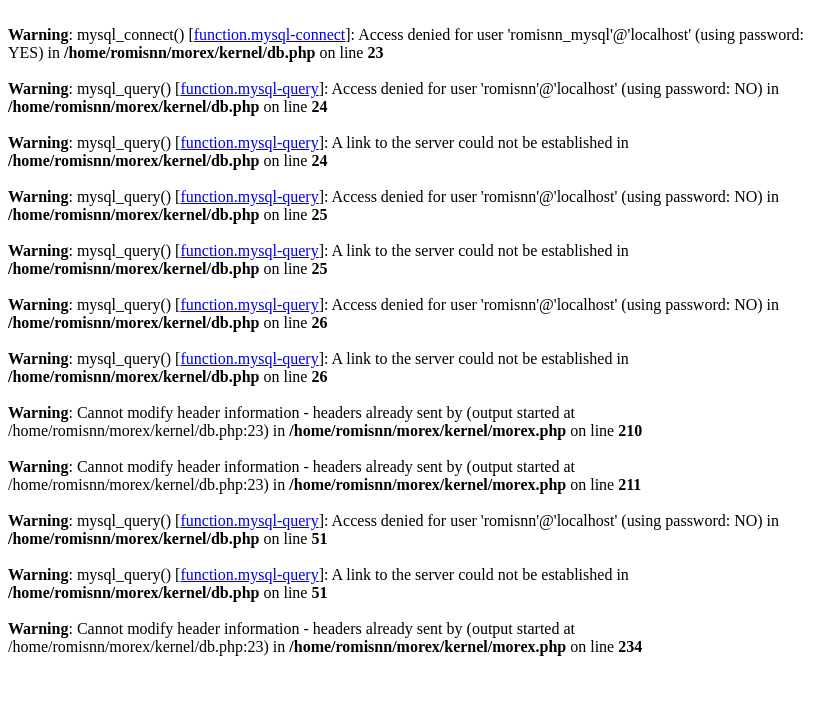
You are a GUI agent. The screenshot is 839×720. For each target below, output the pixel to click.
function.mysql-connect (270, 34)
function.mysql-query (249, 88)
